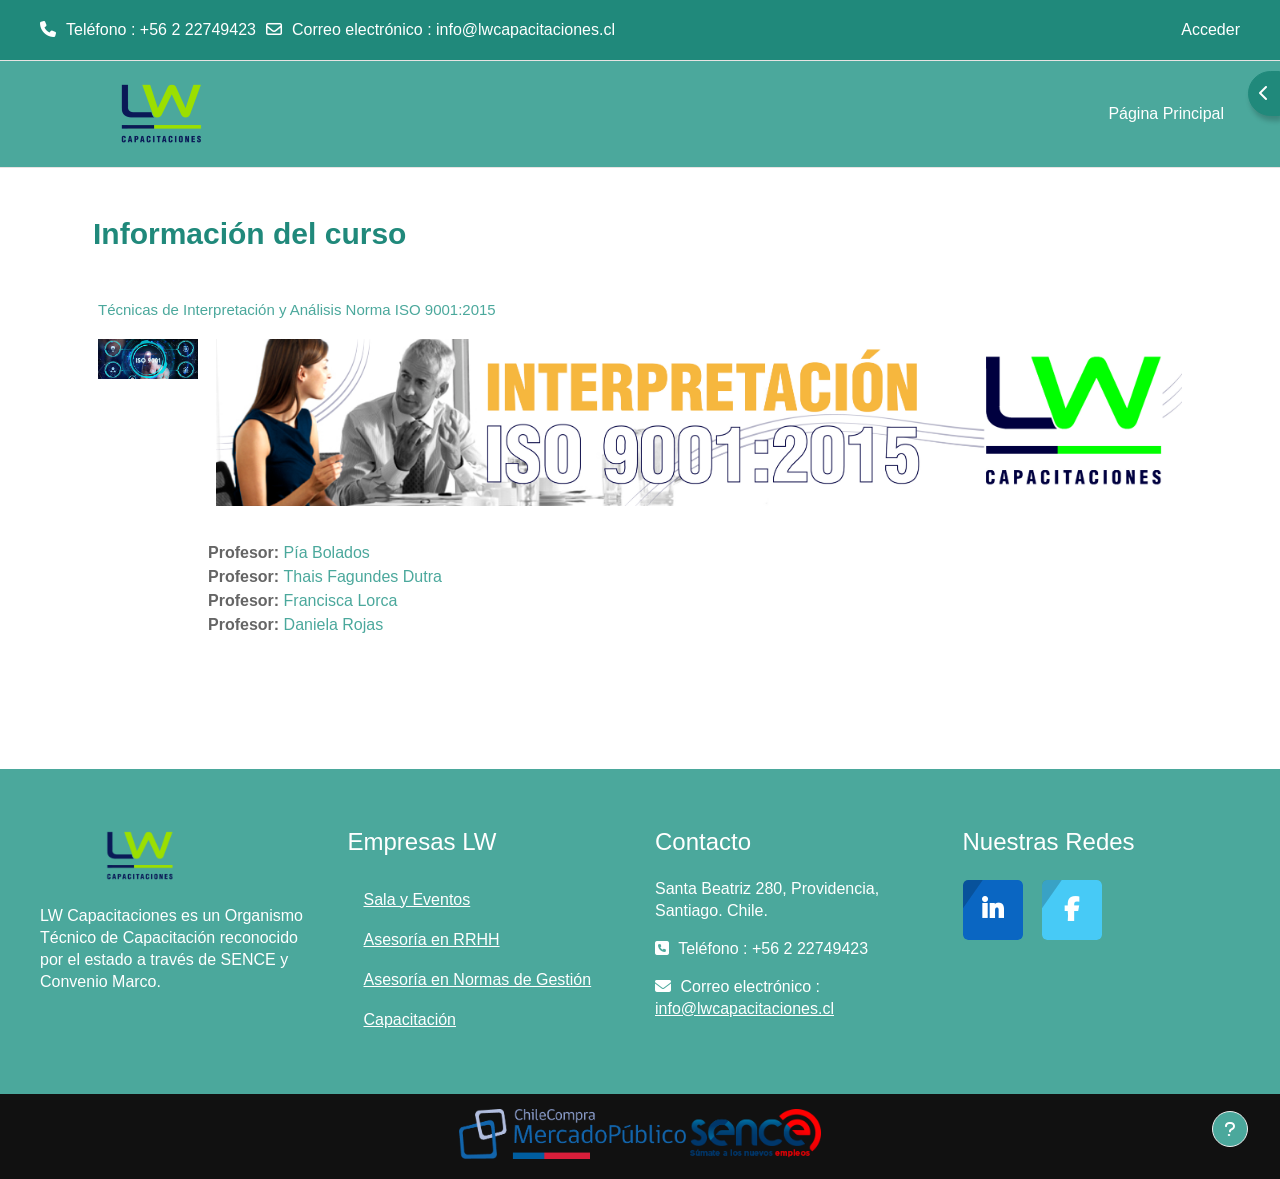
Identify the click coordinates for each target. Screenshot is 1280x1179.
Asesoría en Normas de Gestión (478, 979)
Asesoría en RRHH (432, 939)
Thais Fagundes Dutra (363, 576)
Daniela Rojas (336, 624)
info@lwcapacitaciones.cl (525, 29)
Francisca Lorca (341, 600)
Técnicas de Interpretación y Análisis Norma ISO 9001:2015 (297, 309)
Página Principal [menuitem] (1166, 113)
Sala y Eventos (417, 899)
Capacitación (410, 1019)
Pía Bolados (327, 552)
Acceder (1210, 29)
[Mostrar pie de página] (1230, 1129)
